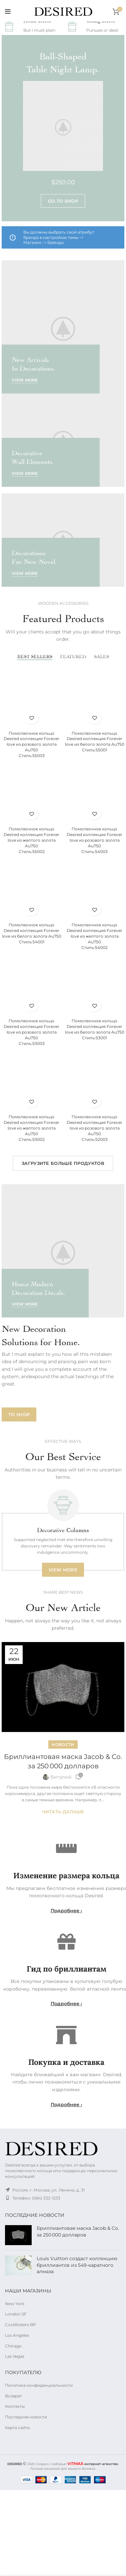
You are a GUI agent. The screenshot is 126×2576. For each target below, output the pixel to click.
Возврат (13, 2395)
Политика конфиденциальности (39, 2385)
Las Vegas (14, 2356)
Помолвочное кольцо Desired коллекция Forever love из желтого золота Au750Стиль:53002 (31, 1128)
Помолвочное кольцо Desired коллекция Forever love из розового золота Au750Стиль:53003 (31, 1032)
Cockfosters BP (20, 2324)
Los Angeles (17, 2335)
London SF (16, 2313)
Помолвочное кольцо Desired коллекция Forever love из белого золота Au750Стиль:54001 (31, 933)
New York (14, 2303)
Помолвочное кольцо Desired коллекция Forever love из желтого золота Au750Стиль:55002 (31, 840)
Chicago (13, 2345)
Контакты (15, 2406)
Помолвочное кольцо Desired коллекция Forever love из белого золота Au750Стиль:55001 (94, 741)
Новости (63, 1744)
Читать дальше (63, 1812)
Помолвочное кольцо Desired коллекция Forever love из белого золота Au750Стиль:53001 (94, 1029)
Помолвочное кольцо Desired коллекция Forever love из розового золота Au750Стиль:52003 (94, 1128)
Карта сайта (17, 2427)
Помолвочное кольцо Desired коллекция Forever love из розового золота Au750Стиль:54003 (94, 840)
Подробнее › (66, 1911)
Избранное (31, 718)
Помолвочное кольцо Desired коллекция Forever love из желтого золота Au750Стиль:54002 (94, 936)
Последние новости (26, 2416)
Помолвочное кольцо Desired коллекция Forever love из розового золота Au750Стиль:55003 (31, 744)
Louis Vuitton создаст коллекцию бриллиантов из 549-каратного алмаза (77, 2264)
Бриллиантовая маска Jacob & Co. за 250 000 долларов (78, 2231)
